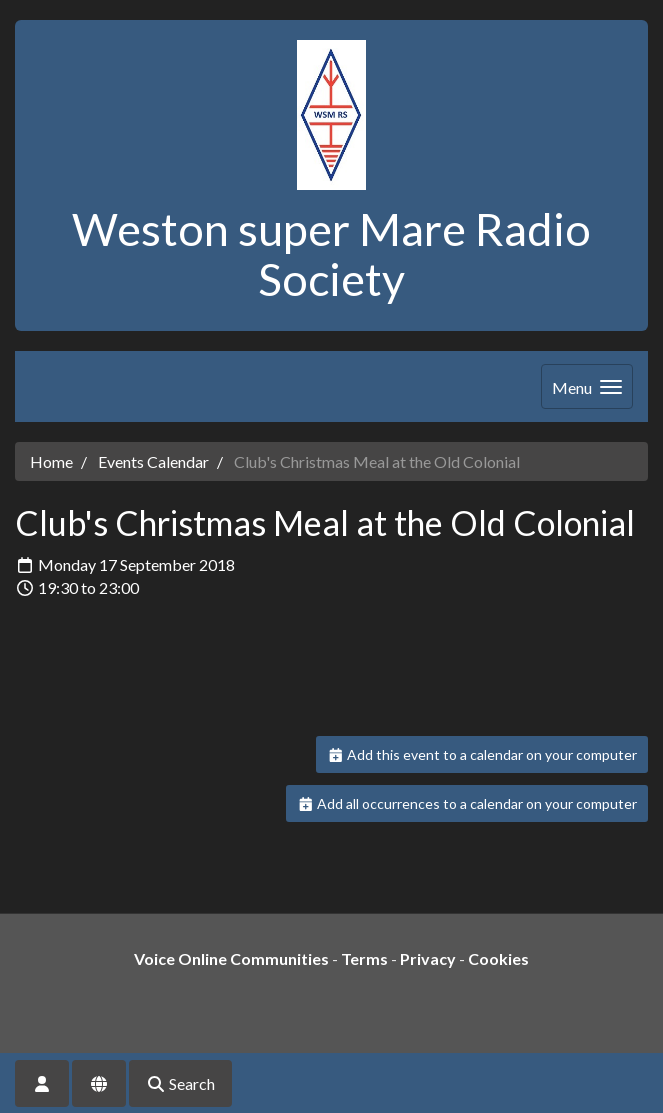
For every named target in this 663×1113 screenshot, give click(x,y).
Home (51, 461)
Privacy (428, 958)
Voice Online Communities (231, 958)
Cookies (498, 958)
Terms (364, 958)
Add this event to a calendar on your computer (482, 754)
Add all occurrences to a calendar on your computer (467, 803)
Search (180, 1083)
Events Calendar (153, 461)
